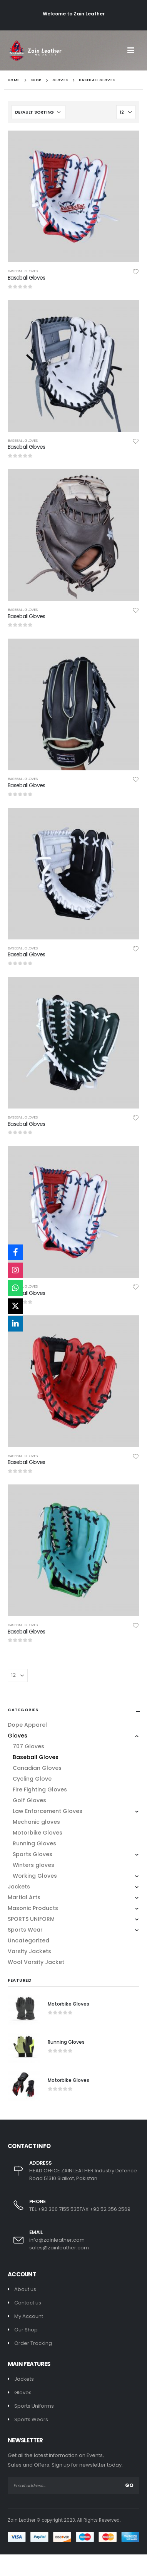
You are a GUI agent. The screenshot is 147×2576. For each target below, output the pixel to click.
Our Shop (26, 2329)
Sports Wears (31, 2419)
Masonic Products (33, 1908)
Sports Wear (25, 1930)
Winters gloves (33, 1865)
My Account (28, 2316)
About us (25, 2289)
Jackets (19, 1886)
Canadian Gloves (37, 1768)
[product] (73, 196)
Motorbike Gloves (37, 1832)
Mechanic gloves (36, 1822)
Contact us (27, 2302)
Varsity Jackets (29, 1951)
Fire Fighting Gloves (40, 1789)
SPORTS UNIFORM (31, 1919)
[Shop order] (38, 112)
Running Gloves (34, 1843)
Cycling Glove (32, 1779)
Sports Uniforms (34, 2406)
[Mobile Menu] (133, 50)
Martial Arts (24, 1897)
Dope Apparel (27, 1725)
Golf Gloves (29, 1800)
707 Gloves (28, 1746)
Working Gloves (35, 1876)
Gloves (17, 1735)
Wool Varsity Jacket (36, 1962)
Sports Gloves (32, 1854)
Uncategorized (28, 1940)
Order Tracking (33, 2343)
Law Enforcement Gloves (47, 1811)
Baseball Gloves (23, 270)
